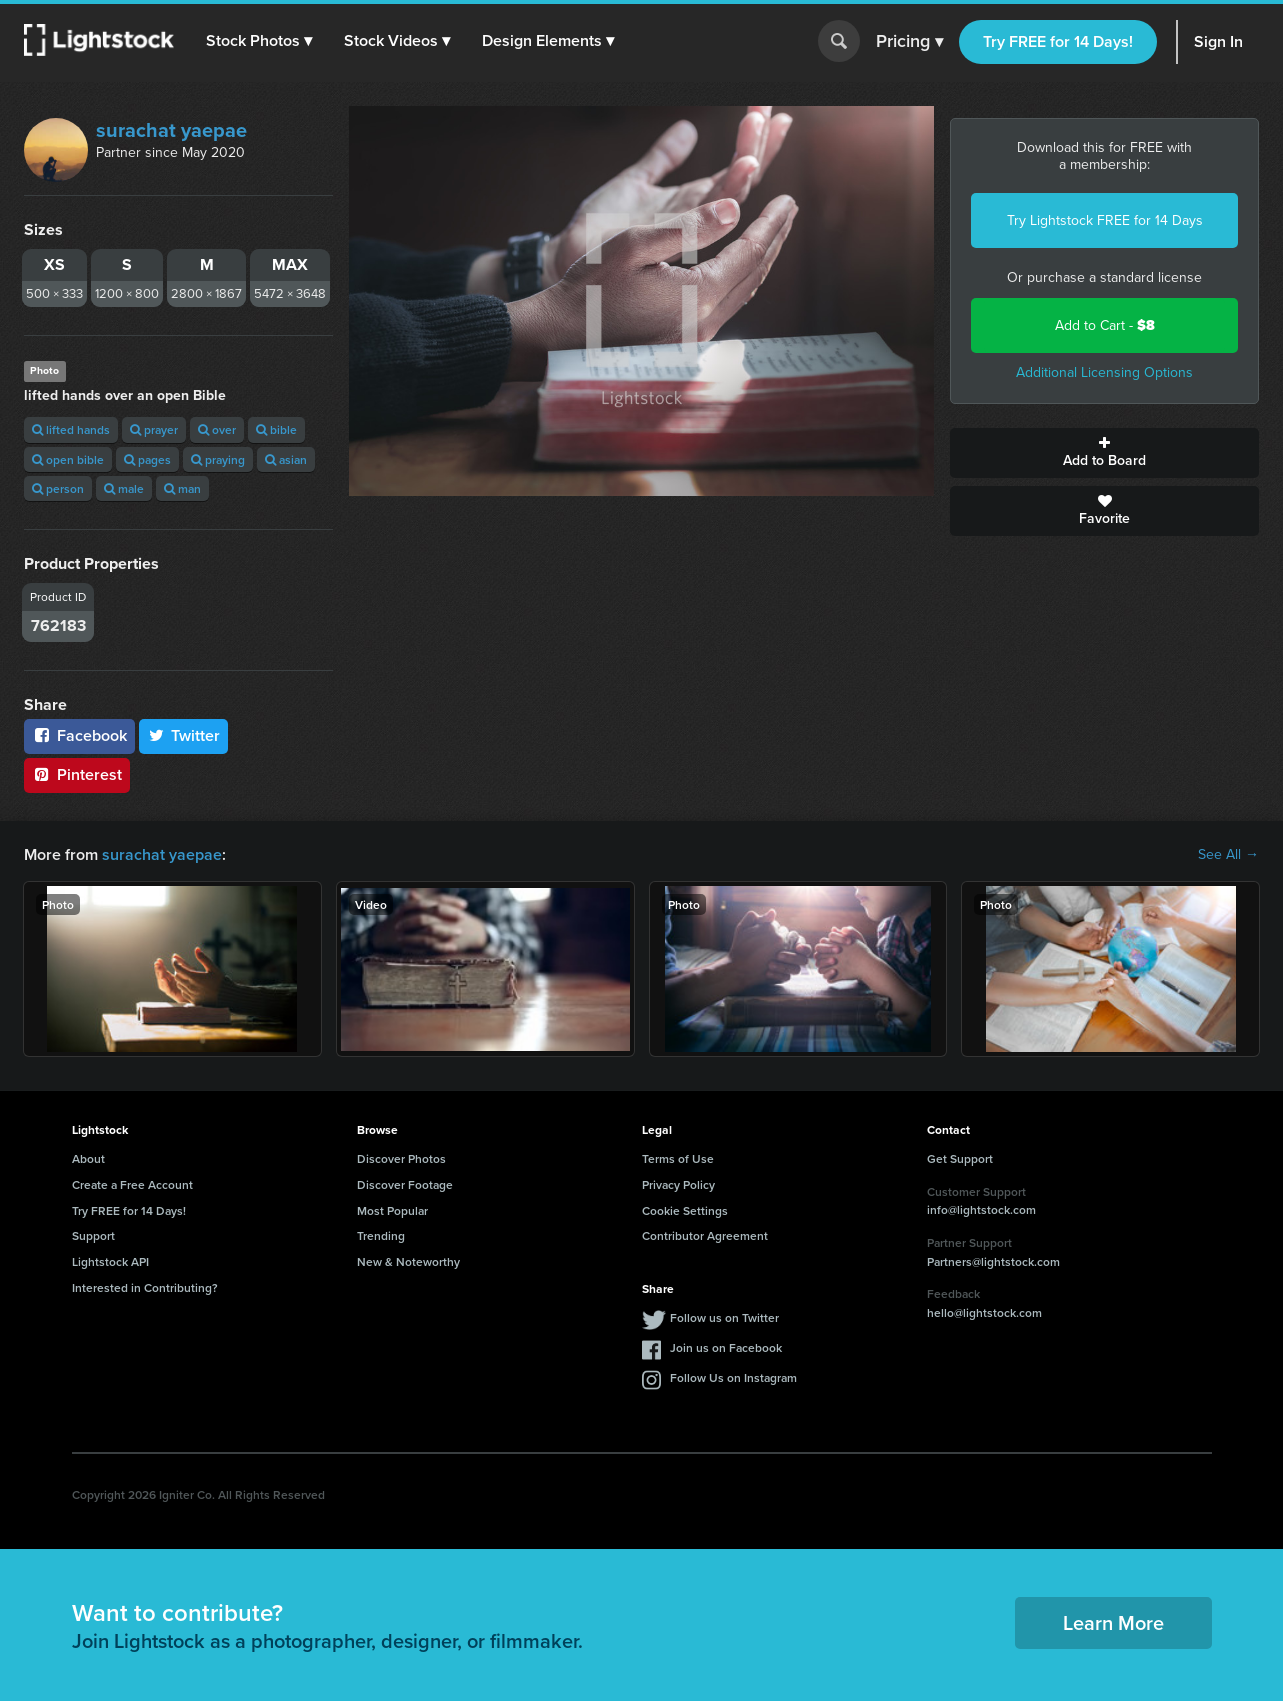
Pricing (909, 42)
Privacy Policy (678, 1184)
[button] (259, 41)
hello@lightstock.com (984, 1312)
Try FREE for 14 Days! (1058, 41)
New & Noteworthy (408, 1261)
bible (276, 429)
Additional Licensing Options (1104, 372)
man (182, 488)
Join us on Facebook (726, 1347)
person (58, 488)
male (124, 488)
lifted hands (71, 429)
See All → (1228, 855)
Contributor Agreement (705, 1235)
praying (218, 459)
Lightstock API (110, 1261)
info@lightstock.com (981, 1209)
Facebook (79, 735)
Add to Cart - (1105, 325)
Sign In (1218, 41)
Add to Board (1104, 453)
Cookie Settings (685, 1210)
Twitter (184, 735)
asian (286, 459)
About (88, 1158)
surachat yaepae (171, 130)
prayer (154, 429)
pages (147, 459)
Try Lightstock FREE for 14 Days (1105, 220)
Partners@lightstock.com (993, 1261)
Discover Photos (401, 1158)
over (217, 429)
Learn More (1113, 1622)
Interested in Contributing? (145, 1287)
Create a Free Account (132, 1184)
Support (93, 1235)
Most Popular (392, 1210)
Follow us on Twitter (724, 1317)
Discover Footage (405, 1184)
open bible (68, 459)
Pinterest (77, 774)
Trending (381, 1235)
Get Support (960, 1158)
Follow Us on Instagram (733, 1377)
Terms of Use (678, 1158)
